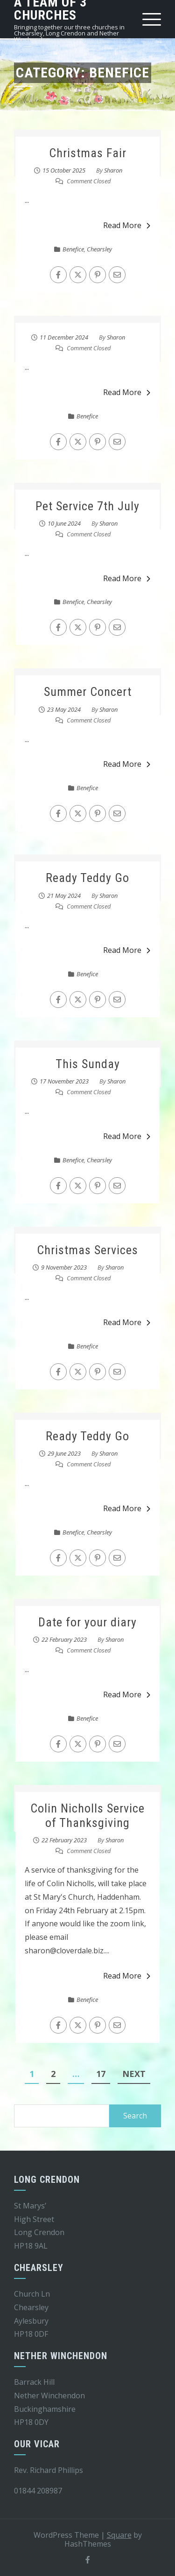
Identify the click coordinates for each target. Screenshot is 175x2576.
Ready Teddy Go (87, 878)
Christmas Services (87, 1250)
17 (100, 2073)
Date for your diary (87, 1622)
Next (134, 2073)
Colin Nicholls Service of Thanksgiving (87, 1815)
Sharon (113, 170)
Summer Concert (88, 692)
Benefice (73, 249)
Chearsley (99, 249)
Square (119, 2535)
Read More (126, 225)
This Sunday (88, 1064)
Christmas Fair (87, 153)
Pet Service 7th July (87, 506)
